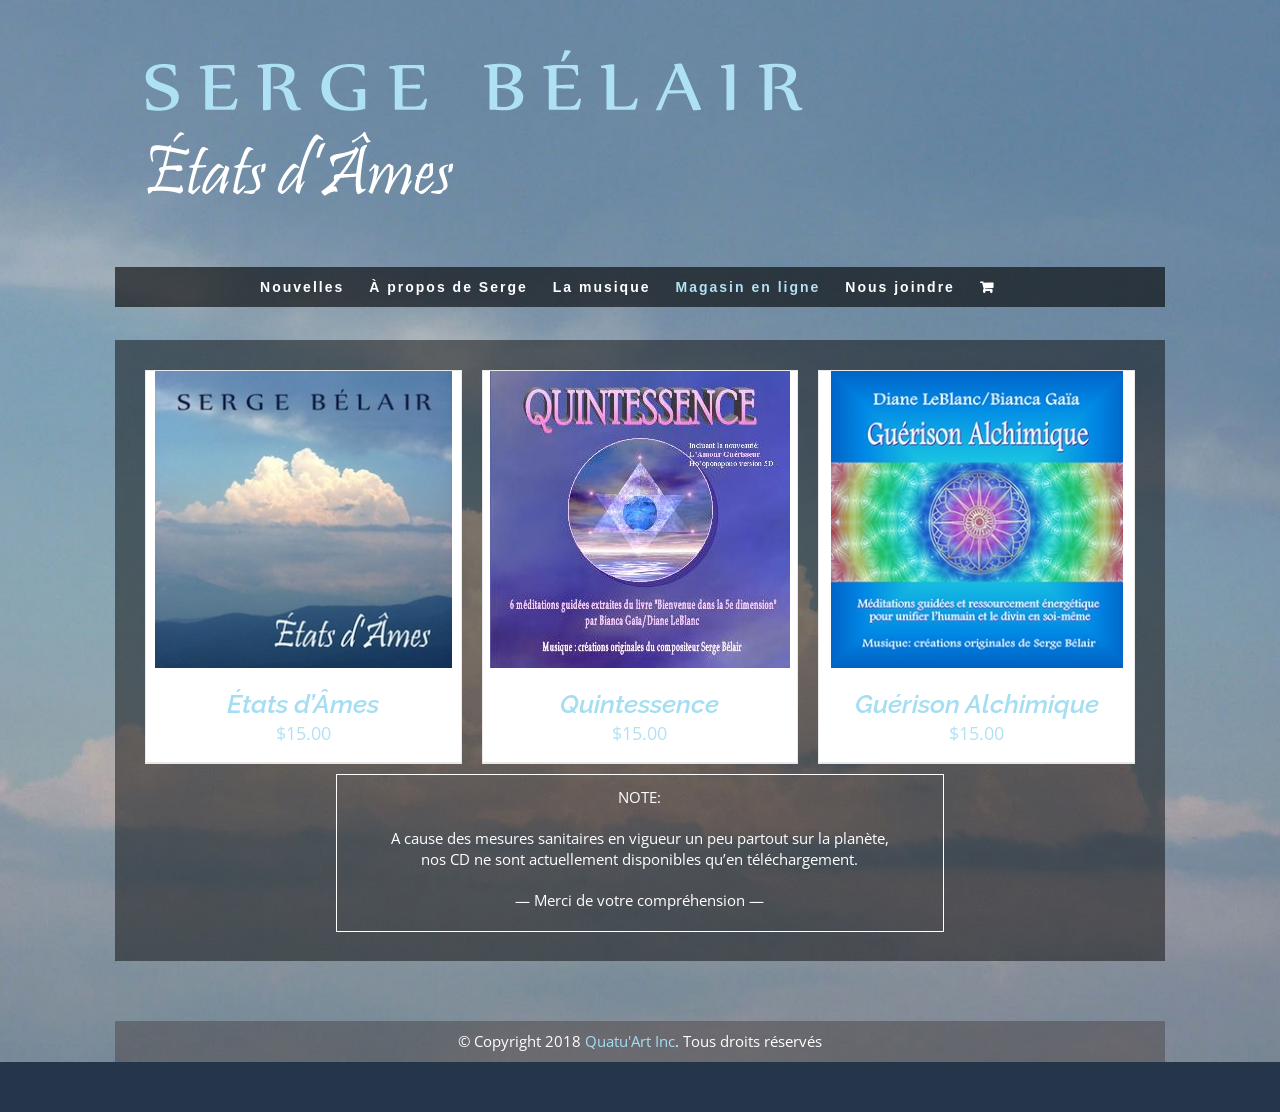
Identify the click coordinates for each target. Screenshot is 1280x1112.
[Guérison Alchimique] (977, 381)
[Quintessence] (640, 381)
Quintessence (639, 704)
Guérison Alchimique (977, 704)
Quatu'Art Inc (630, 1041)
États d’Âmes (303, 704)
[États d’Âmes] (303, 381)
